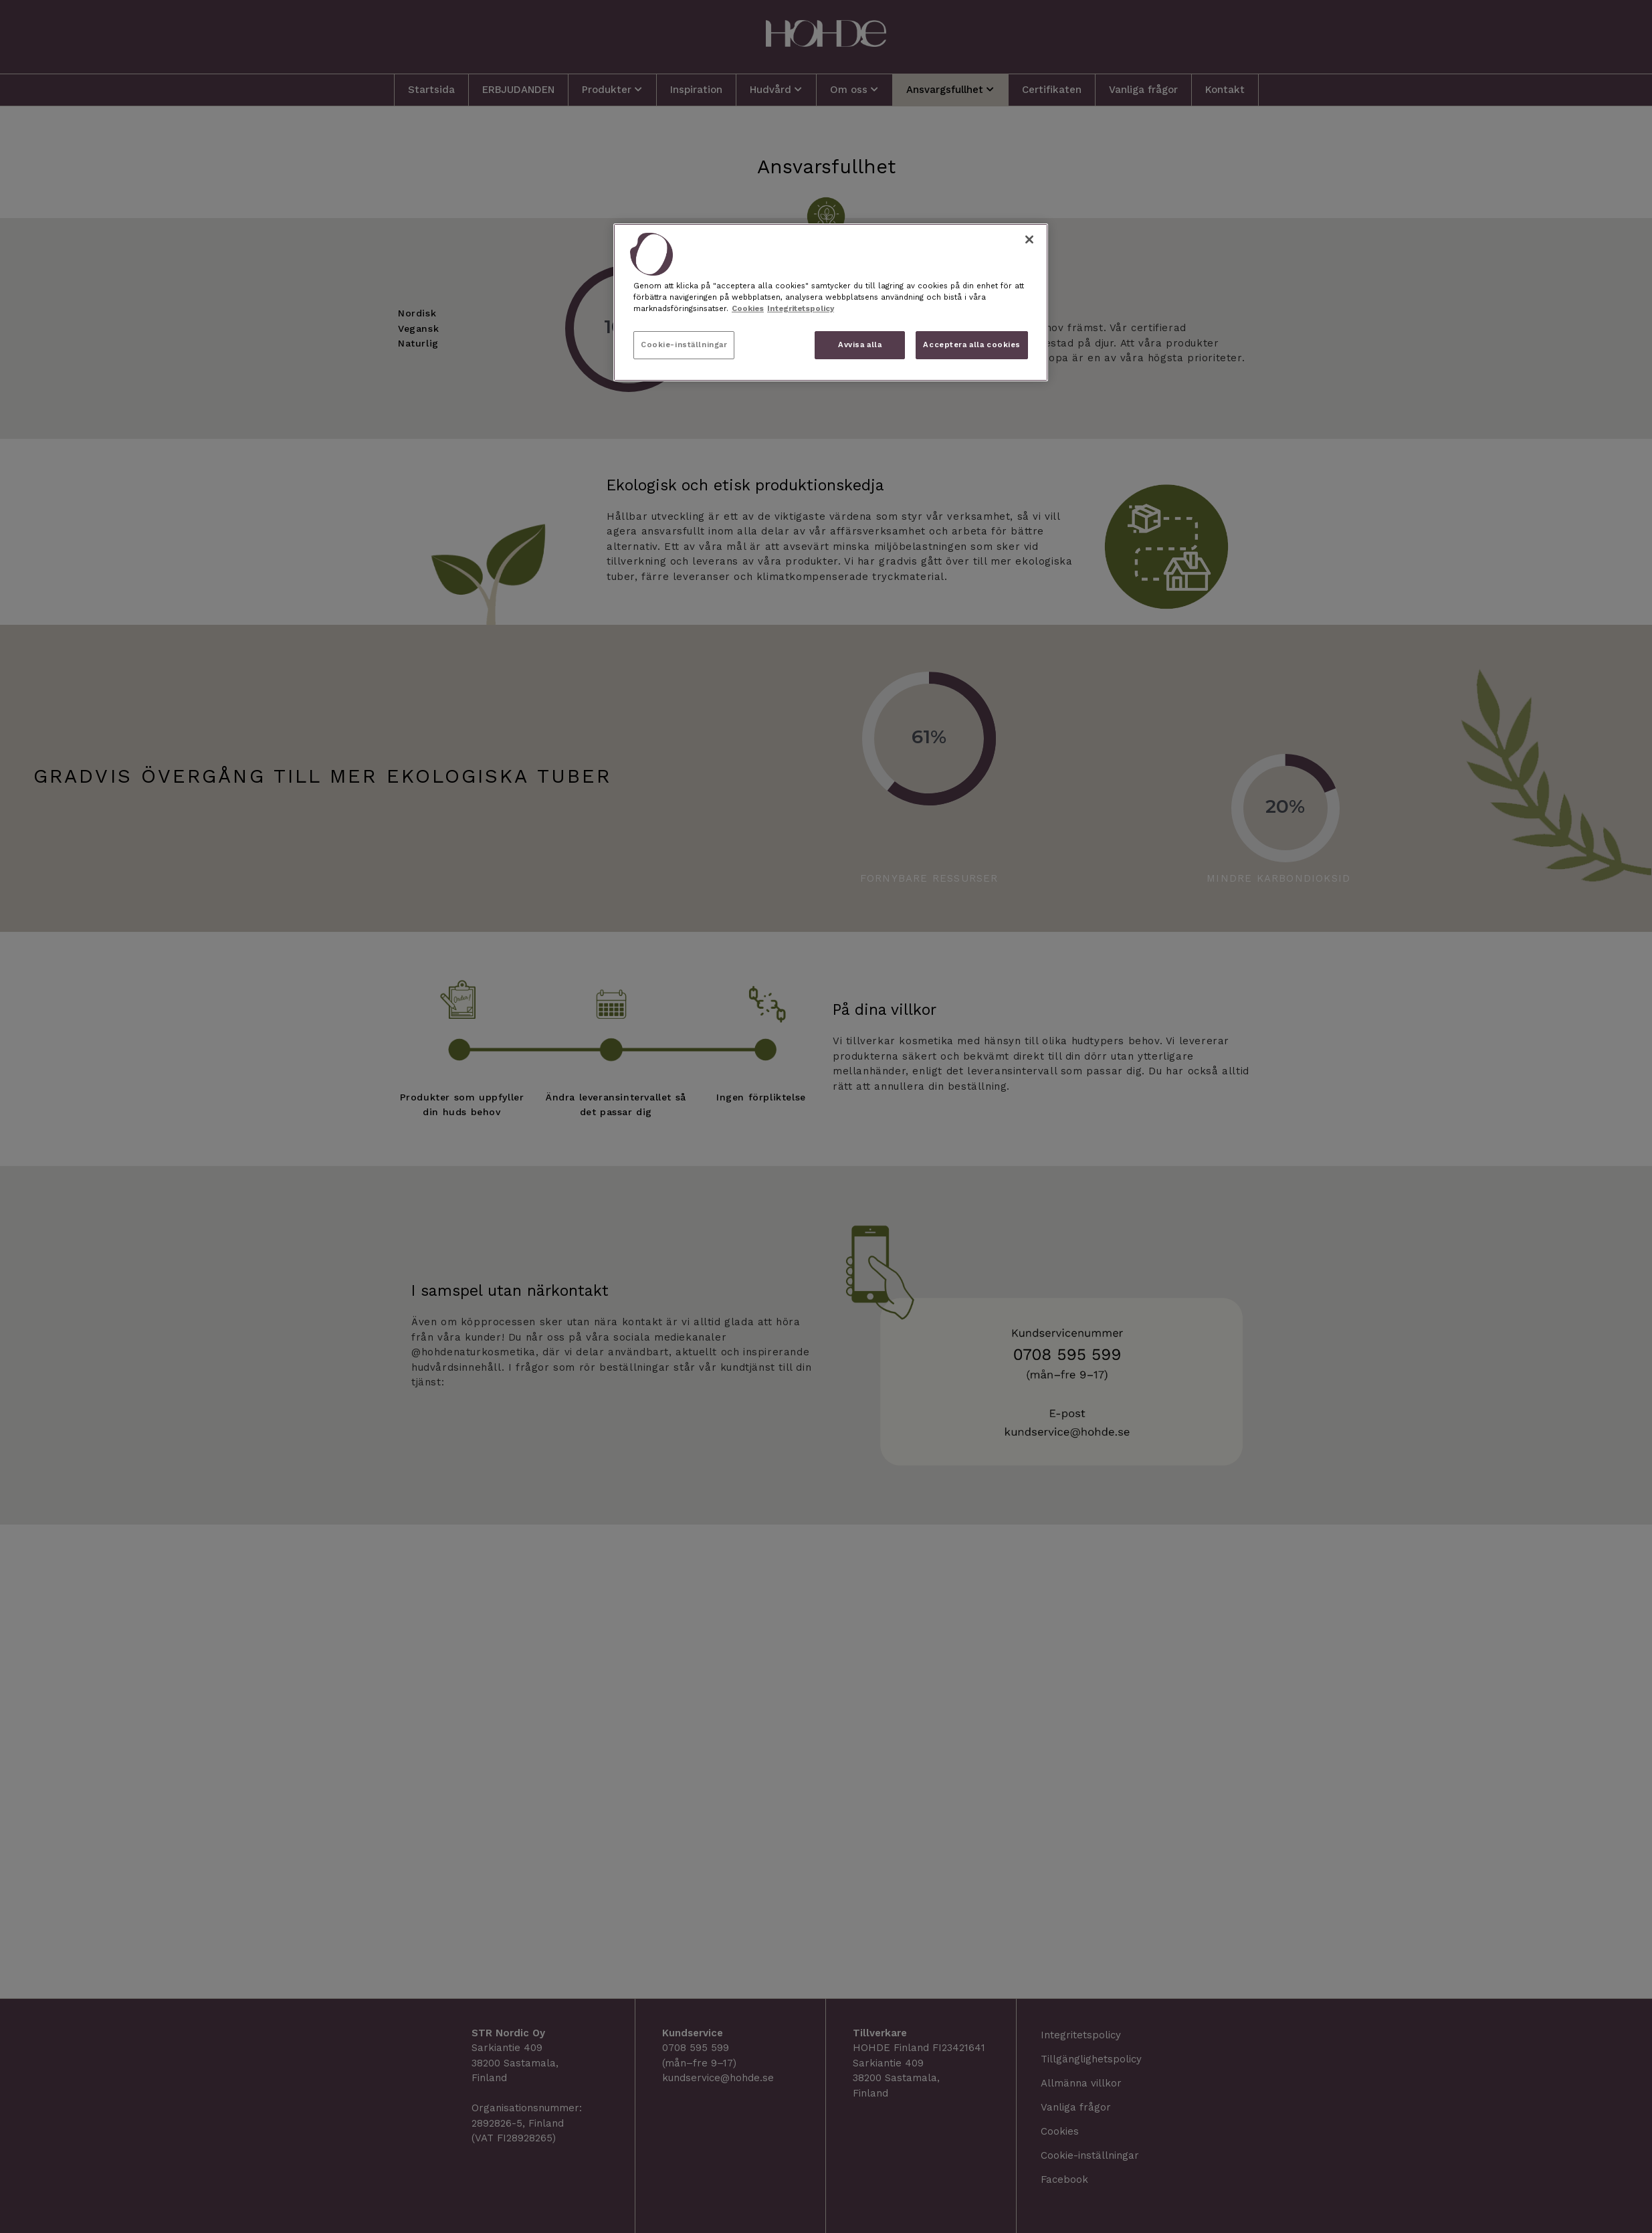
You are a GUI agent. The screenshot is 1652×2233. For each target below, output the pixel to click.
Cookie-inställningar (684, 344)
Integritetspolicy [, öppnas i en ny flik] (800, 308)
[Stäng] (1029, 239)
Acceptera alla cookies (972, 344)
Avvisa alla (860, 344)
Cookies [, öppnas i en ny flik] (748, 308)
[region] (830, 302)
